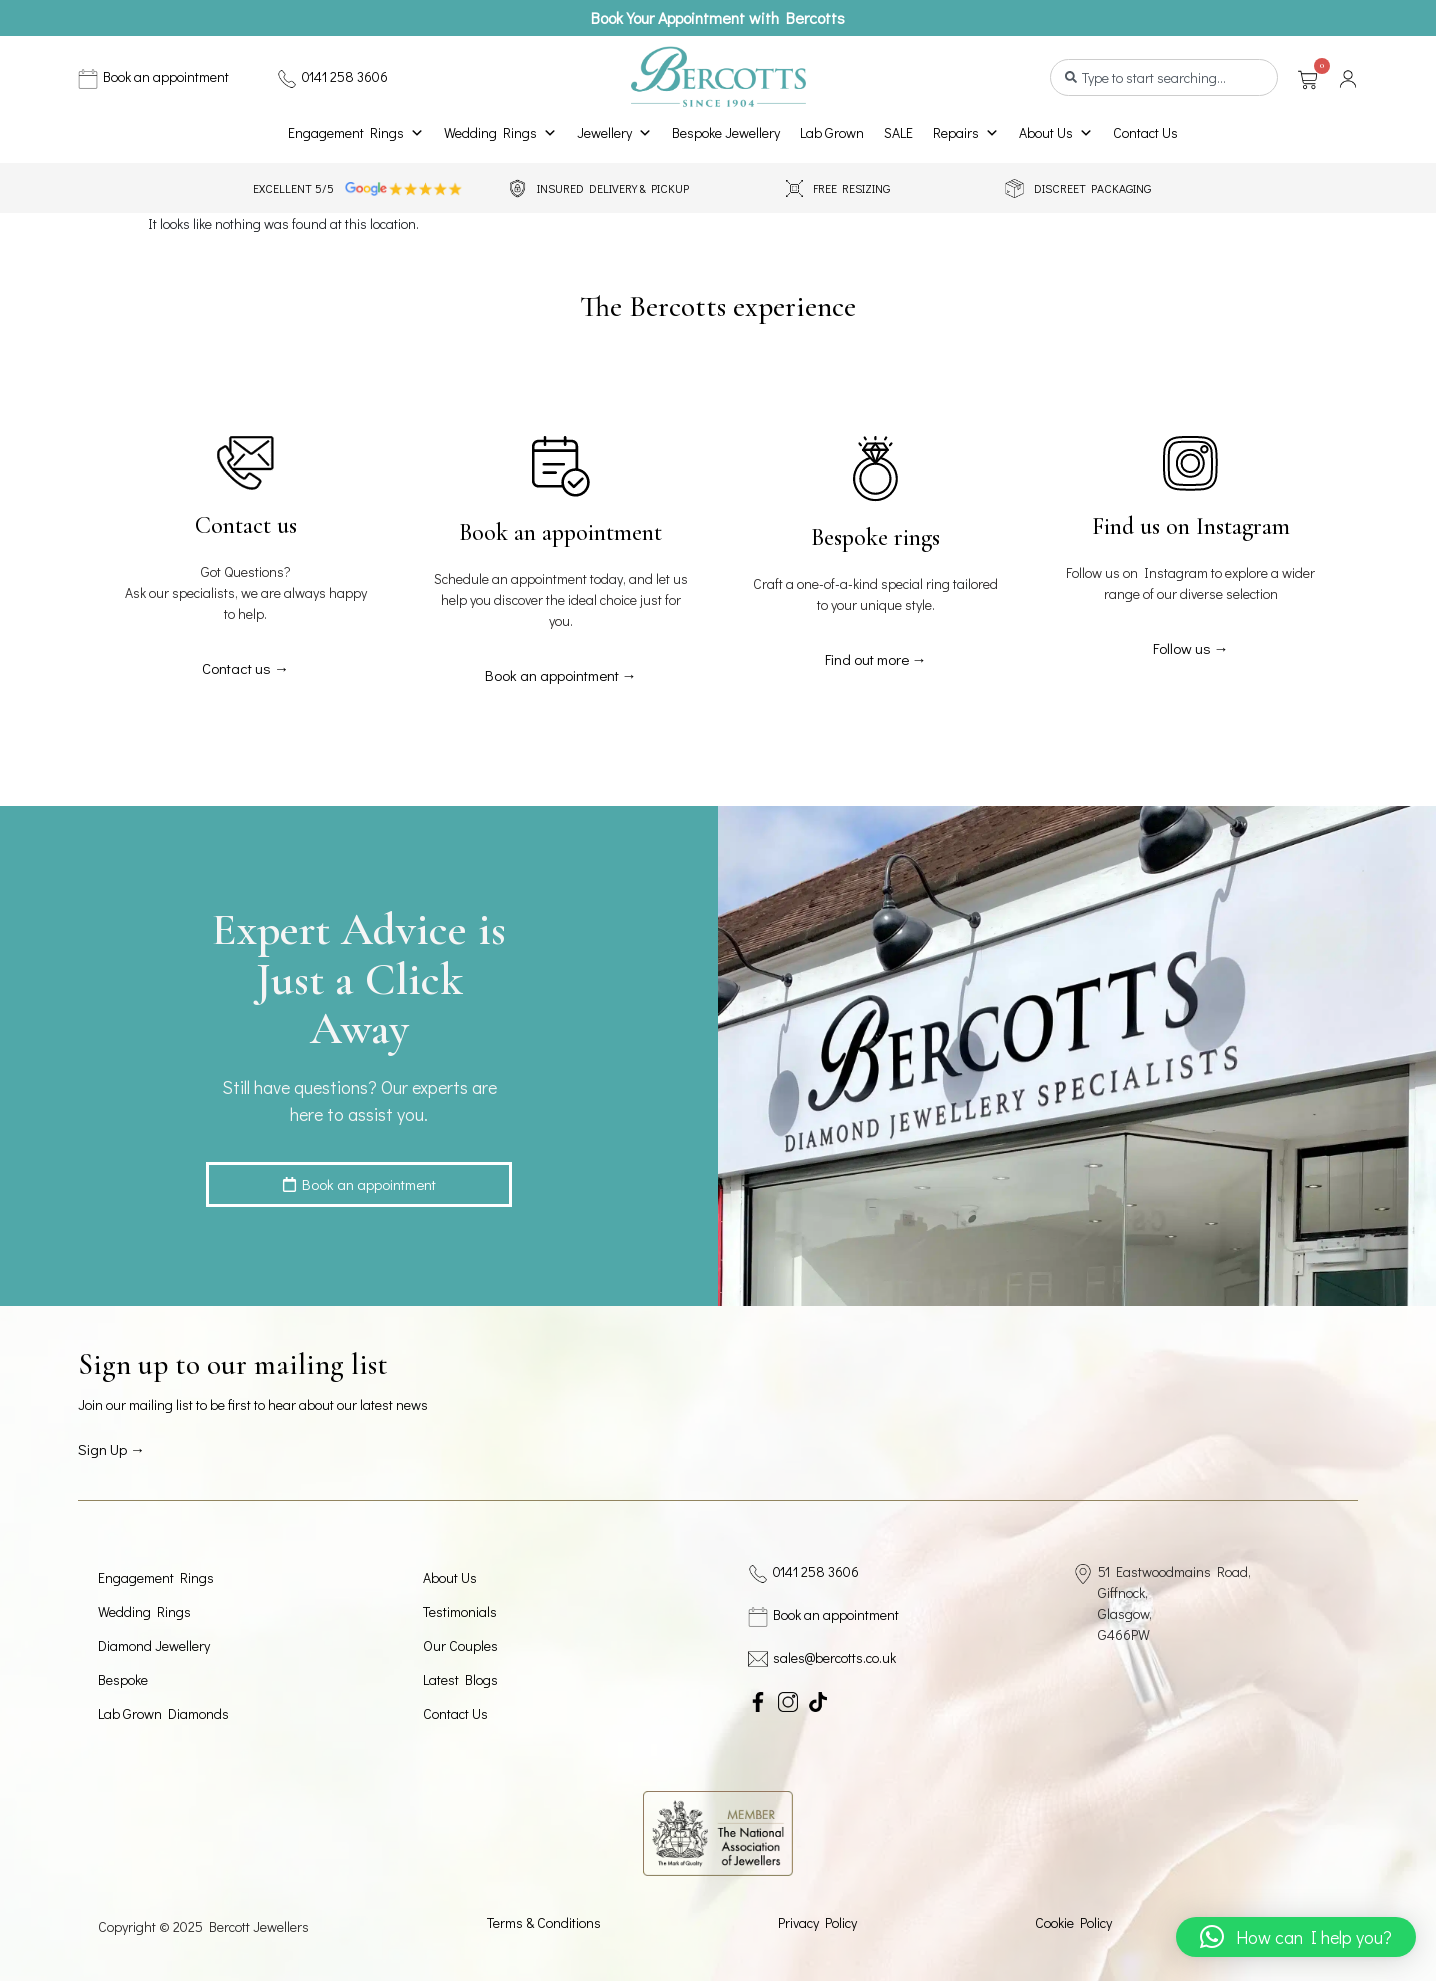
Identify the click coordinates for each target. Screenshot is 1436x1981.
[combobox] (1164, 77)
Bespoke (123, 1679)
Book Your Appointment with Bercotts (718, 17)
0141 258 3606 (345, 76)
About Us (1056, 133)
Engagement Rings (356, 133)
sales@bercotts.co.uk (834, 1657)
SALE (898, 132)
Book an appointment (166, 76)
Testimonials (460, 1611)
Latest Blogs (460, 1679)
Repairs (966, 133)
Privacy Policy (817, 1922)
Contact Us (1145, 132)
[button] (1296, 1937)
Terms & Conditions (544, 1922)
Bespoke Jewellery (726, 132)
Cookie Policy (1073, 1922)
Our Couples (460, 1645)
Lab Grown (832, 132)
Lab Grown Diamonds (163, 1713)
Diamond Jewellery (154, 1645)
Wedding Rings (500, 133)
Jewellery (614, 133)
